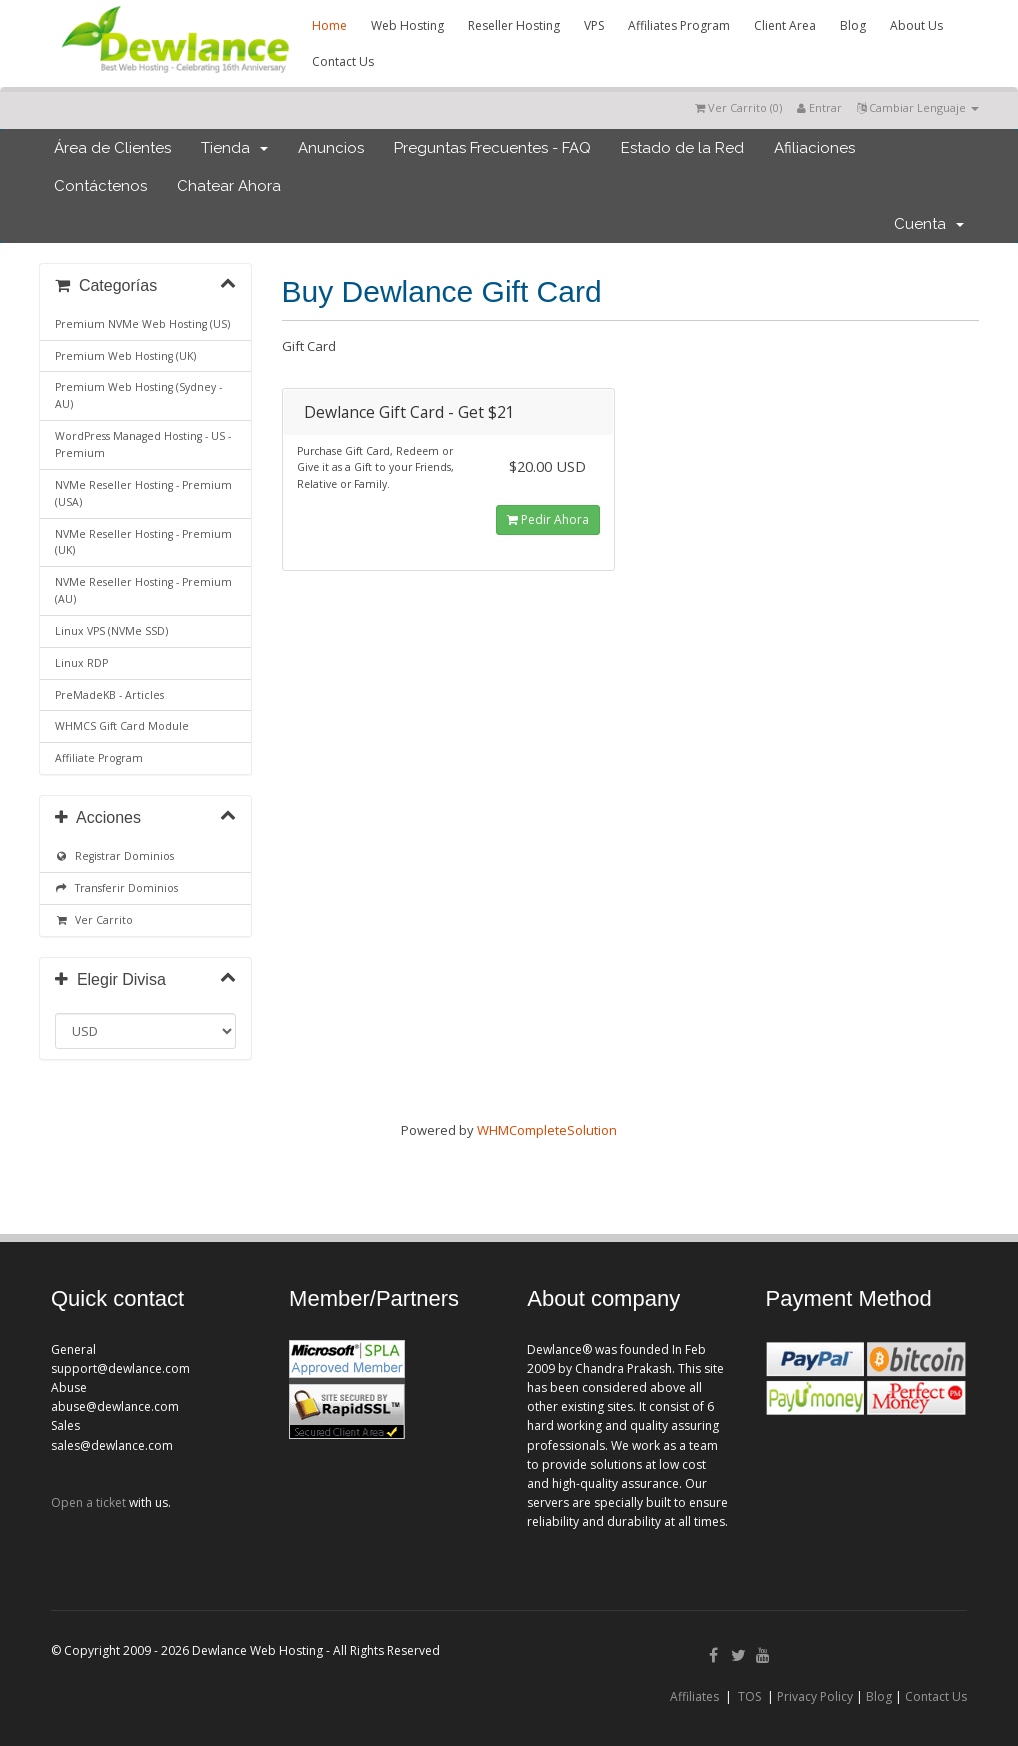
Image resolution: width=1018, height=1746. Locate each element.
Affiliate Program (99, 758)
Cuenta (929, 224)
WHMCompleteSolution (547, 1130)
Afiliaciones (814, 148)
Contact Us (343, 61)
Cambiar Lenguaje (918, 107)
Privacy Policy (815, 1696)
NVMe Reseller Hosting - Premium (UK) (143, 542)
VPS (594, 25)
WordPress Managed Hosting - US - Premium (143, 444)
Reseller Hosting (514, 25)
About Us (916, 25)
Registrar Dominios (114, 856)
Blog (853, 25)
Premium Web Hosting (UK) (125, 356)
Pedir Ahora (548, 519)
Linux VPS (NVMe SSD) (111, 631)
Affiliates (694, 1696)
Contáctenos (100, 186)
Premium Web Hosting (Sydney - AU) (138, 395)
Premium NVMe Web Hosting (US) (142, 324)
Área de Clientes (112, 148)
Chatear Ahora (229, 186)
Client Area (785, 25)
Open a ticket (88, 1502)
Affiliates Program (679, 25)
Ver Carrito (94, 920)
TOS (749, 1696)
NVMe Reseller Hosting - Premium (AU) (143, 590)
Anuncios (331, 148)
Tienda (234, 148)
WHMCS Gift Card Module (122, 726)
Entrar (819, 107)
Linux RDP (81, 663)
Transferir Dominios (116, 888)
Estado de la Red (682, 148)
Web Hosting (407, 25)
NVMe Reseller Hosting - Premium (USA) (143, 493)
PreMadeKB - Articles (109, 695)
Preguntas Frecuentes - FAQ (492, 148)
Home (329, 25)
